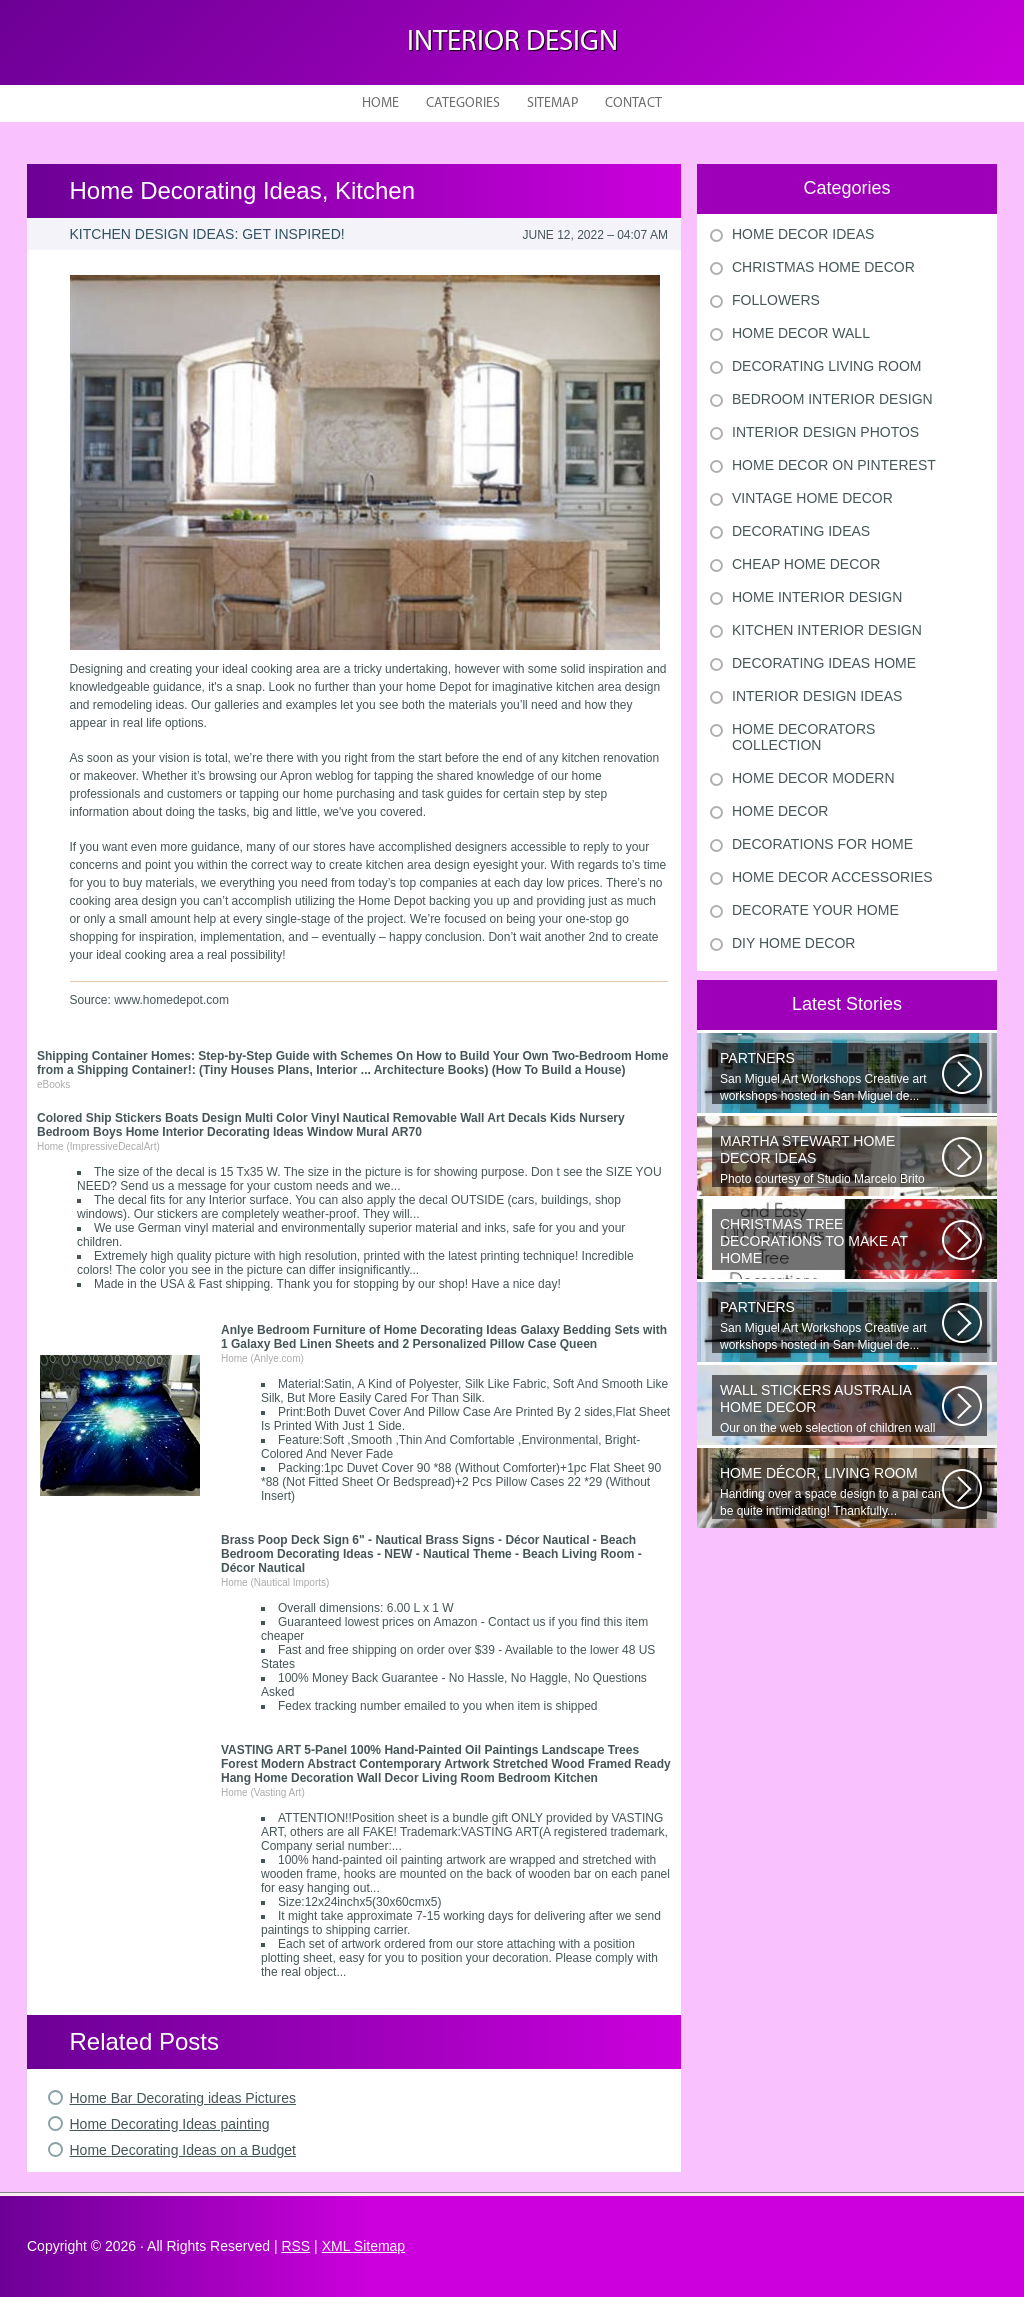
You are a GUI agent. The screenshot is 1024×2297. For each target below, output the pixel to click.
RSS (295, 2246)
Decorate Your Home (815, 910)
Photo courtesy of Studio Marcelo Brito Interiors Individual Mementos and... (831, 1160)
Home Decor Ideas (803, 234)
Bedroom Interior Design (832, 399)
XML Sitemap (364, 2246)
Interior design (512, 42)
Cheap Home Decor (806, 564)
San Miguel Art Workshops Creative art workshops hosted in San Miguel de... (831, 1076)
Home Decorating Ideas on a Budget (183, 2150)
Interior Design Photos (825, 432)
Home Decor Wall (801, 333)
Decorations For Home (822, 844)
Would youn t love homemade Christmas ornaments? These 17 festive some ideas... (831, 1243)
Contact (633, 103)
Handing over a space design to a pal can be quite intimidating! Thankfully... (831, 1491)
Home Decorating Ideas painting (170, 2124)
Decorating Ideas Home (824, 663)
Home (380, 103)
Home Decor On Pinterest (834, 465)
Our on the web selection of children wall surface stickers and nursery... (831, 1409)
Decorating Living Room (827, 366)
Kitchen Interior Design (827, 630)
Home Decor (780, 811)
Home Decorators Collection (803, 737)
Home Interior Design (817, 597)
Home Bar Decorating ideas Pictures (183, 2098)
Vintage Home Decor (812, 498)
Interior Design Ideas (817, 696)
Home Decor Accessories (832, 877)
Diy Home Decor (793, 943)
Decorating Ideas (801, 531)
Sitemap (552, 103)
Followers (776, 300)
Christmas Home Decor (823, 267)
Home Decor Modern (813, 778)
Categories (463, 103)
